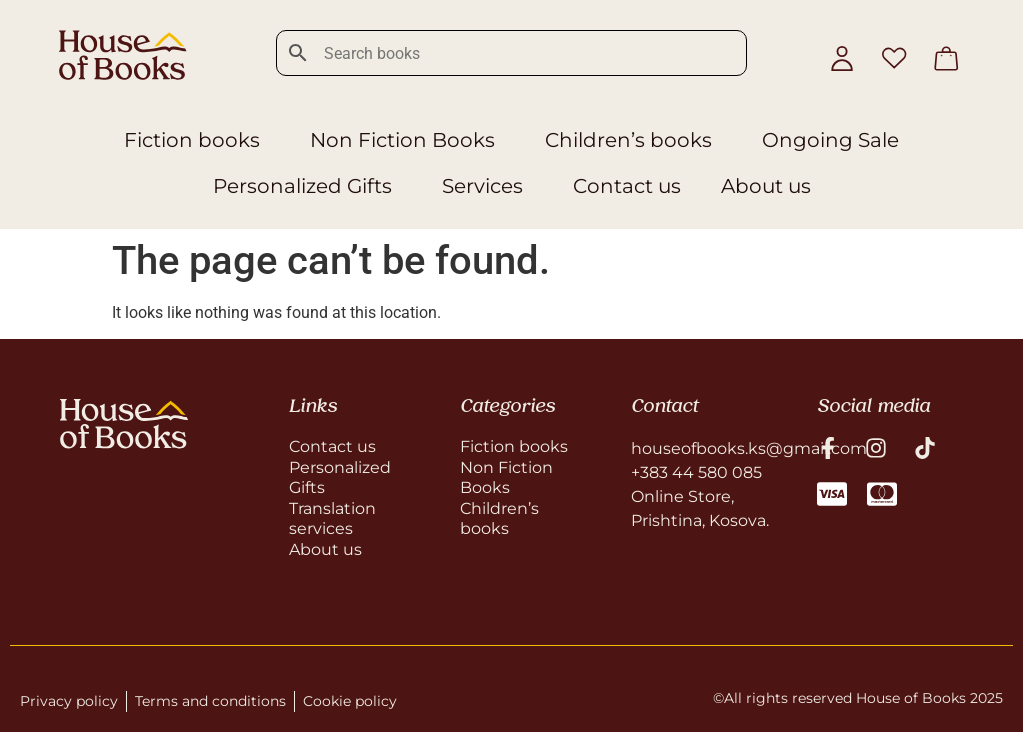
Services (487, 186)
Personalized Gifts (307, 186)
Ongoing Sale (830, 140)
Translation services (332, 518)
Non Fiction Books (407, 140)
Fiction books (197, 140)
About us (766, 186)
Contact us (627, 186)
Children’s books (633, 140)
